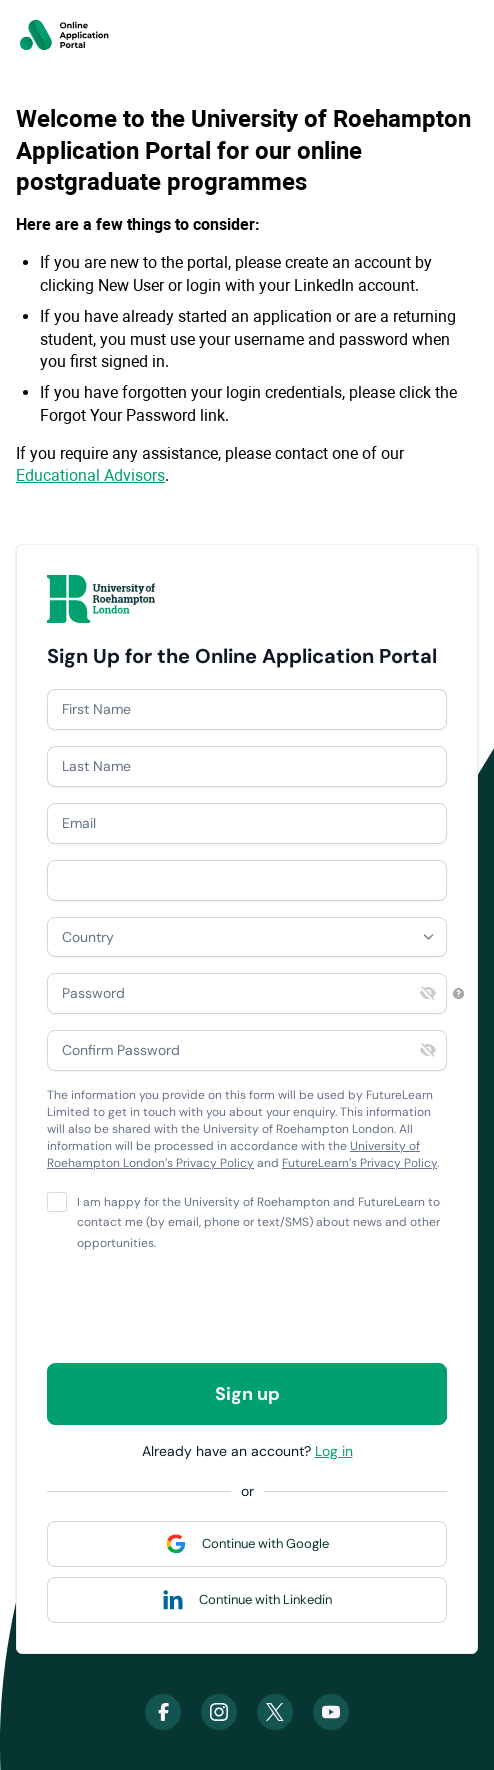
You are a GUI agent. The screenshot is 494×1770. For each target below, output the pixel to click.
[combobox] (247, 937)
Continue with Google (265, 1543)
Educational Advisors (90, 475)
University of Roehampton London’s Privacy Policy (233, 1154)
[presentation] (199, 1308)
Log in (334, 1451)
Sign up (247, 1394)
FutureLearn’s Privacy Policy (359, 1163)
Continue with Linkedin (265, 1599)
